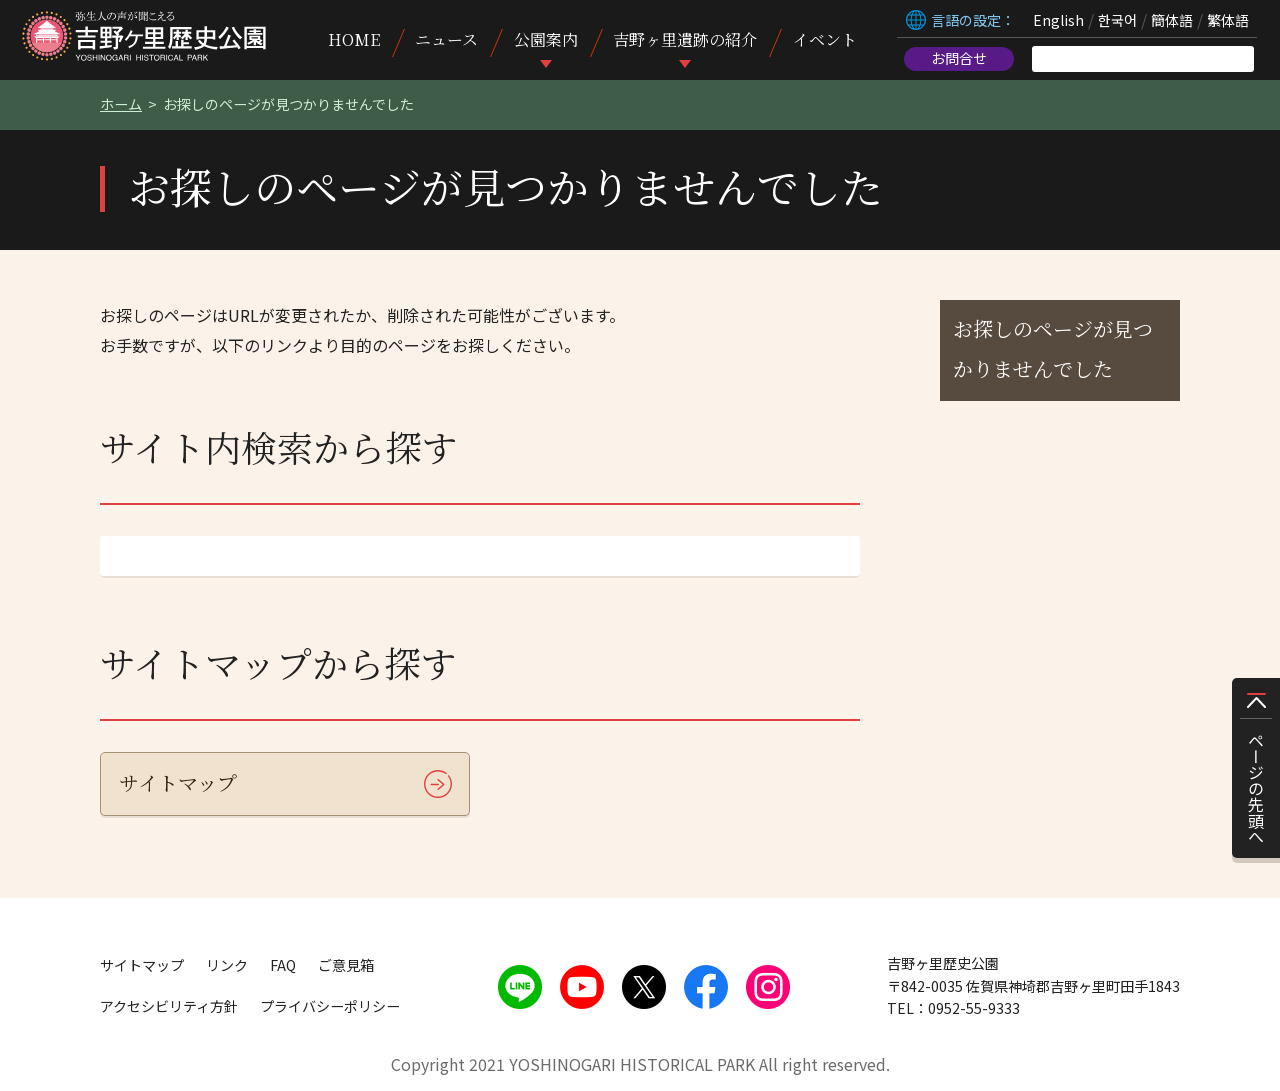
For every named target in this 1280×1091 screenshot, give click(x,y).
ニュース (446, 39)
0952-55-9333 (974, 1008)
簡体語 (1172, 20)
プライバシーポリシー (330, 1006)
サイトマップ (178, 782)
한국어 (1117, 20)
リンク (227, 965)
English (1058, 20)
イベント (825, 39)
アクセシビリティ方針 (169, 1006)
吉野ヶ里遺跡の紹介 (685, 39)
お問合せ (959, 58)
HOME (354, 39)
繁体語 (1228, 20)
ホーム (121, 104)
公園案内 (546, 39)
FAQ (283, 965)
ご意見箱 (346, 965)
